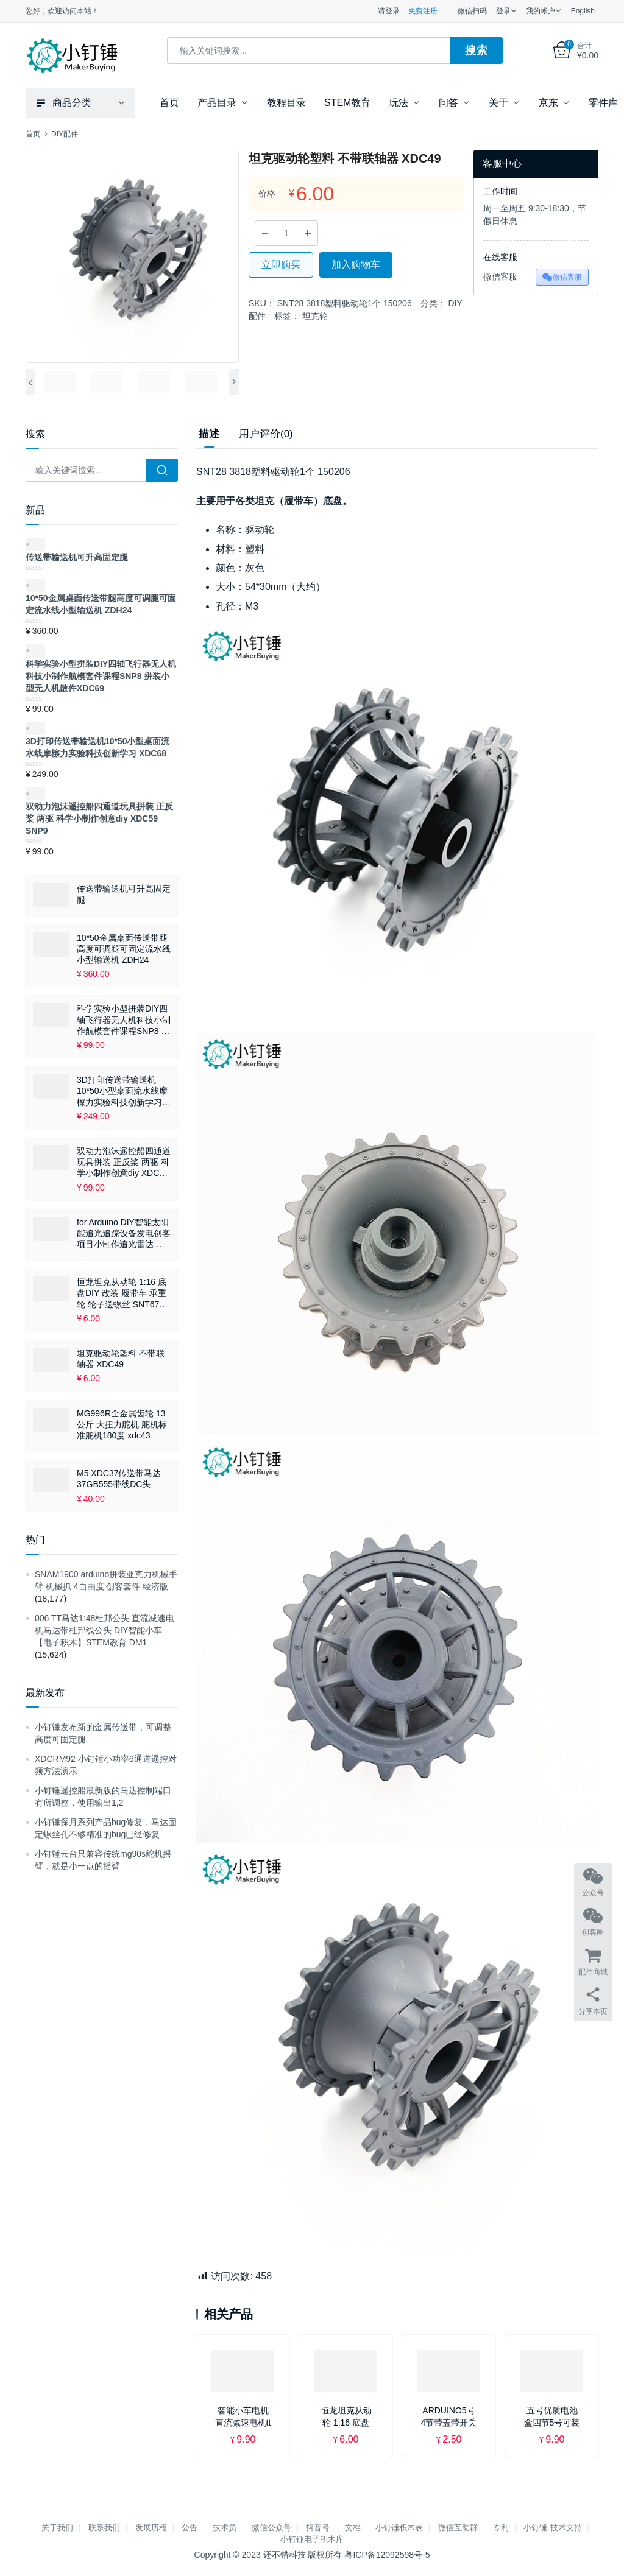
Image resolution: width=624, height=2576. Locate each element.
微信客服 (562, 277)
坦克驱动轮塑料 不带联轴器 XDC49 (121, 1358)
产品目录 (216, 102)
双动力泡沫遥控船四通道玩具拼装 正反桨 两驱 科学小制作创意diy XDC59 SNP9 (124, 1162)
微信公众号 (271, 2527)
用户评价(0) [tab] (266, 434)
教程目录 (286, 102)
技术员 (224, 2527)
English (583, 11)
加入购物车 (356, 264)
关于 (498, 102)
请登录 (389, 11)
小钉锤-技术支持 (552, 2527)
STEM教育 (347, 102)
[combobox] (309, 50)
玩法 (398, 102)
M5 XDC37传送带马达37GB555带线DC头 (119, 1478)
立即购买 (280, 264)
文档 (353, 2527)
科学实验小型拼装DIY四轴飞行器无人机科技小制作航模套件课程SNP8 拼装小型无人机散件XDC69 (124, 1020)
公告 (189, 2527)
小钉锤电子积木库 (312, 2539)
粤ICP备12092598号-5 (387, 2555)
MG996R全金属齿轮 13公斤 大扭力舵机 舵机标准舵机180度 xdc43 (122, 1424)
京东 (548, 102)
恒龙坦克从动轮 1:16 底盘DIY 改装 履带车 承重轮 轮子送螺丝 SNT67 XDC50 (121, 1293)
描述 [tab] (209, 434)
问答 (448, 102)
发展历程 (151, 2527)
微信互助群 (458, 2527)
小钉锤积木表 (399, 2527)
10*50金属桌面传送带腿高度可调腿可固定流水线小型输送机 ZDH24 (124, 949)
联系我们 (104, 2527)
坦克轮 (315, 316)
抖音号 (318, 2527)
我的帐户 (540, 11)
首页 (169, 102)
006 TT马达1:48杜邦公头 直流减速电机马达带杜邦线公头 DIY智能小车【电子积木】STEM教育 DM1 (104, 1630)
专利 (501, 2527)
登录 (503, 11)
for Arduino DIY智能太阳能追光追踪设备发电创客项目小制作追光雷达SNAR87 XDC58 (124, 1233)
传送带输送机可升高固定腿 (124, 894)
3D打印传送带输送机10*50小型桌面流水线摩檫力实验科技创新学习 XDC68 (122, 1091)
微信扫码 (472, 11)
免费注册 (423, 11)
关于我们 (57, 2527)
